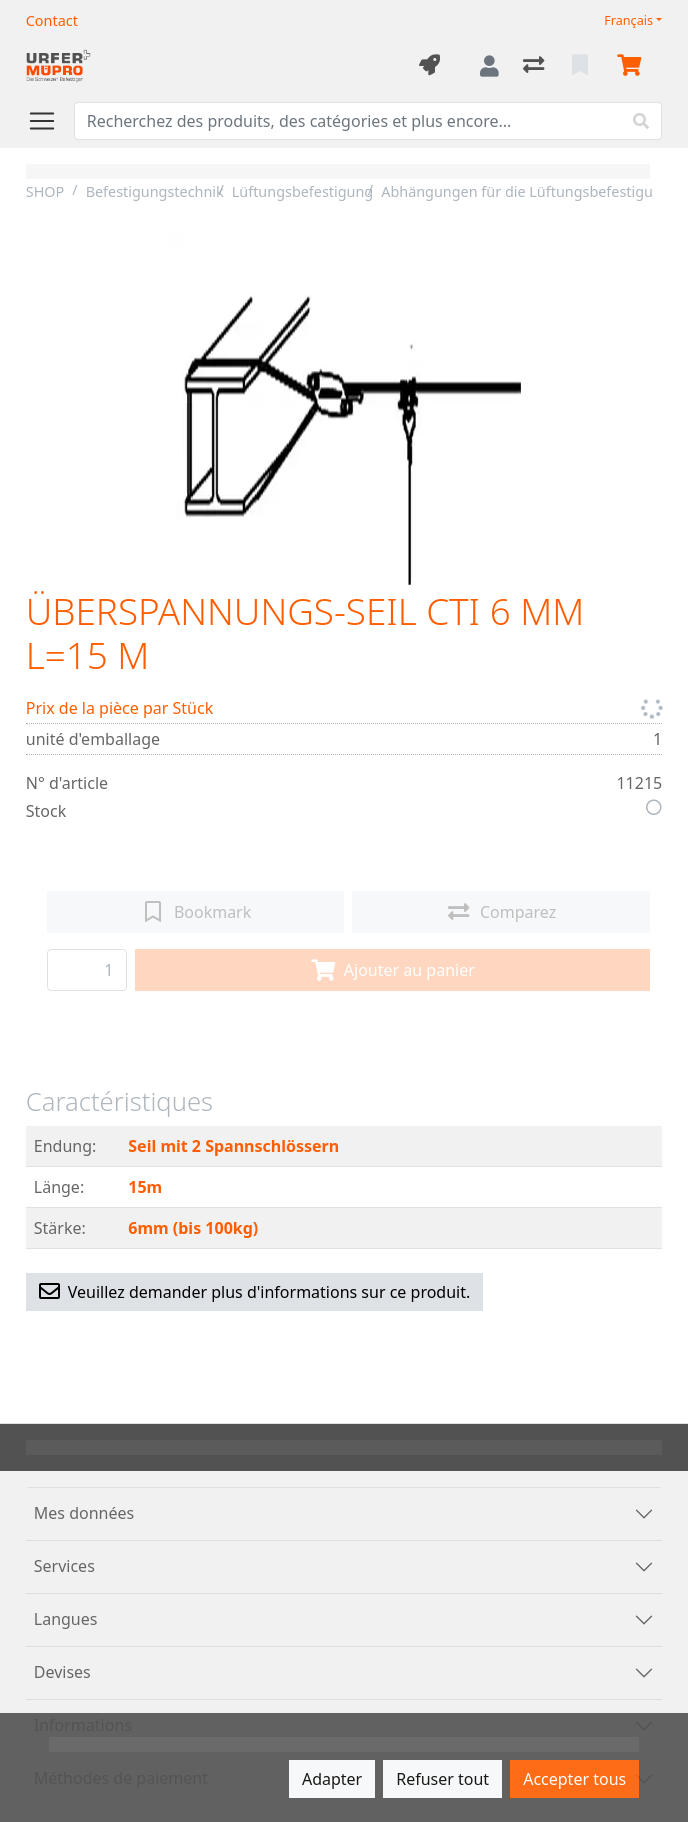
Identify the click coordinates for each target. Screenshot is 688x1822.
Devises (62, 1672)
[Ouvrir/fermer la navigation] (50, 121)
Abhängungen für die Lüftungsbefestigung (526, 191)
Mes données (84, 1513)
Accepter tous (574, 1779)
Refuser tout (442, 1779)
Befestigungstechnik (155, 191)
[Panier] (633, 66)
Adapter (332, 1779)
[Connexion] (489, 66)
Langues (66, 1619)
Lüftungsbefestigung (302, 191)
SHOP (45, 191)
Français (628, 20)
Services (64, 1566)
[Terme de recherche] (348, 121)
